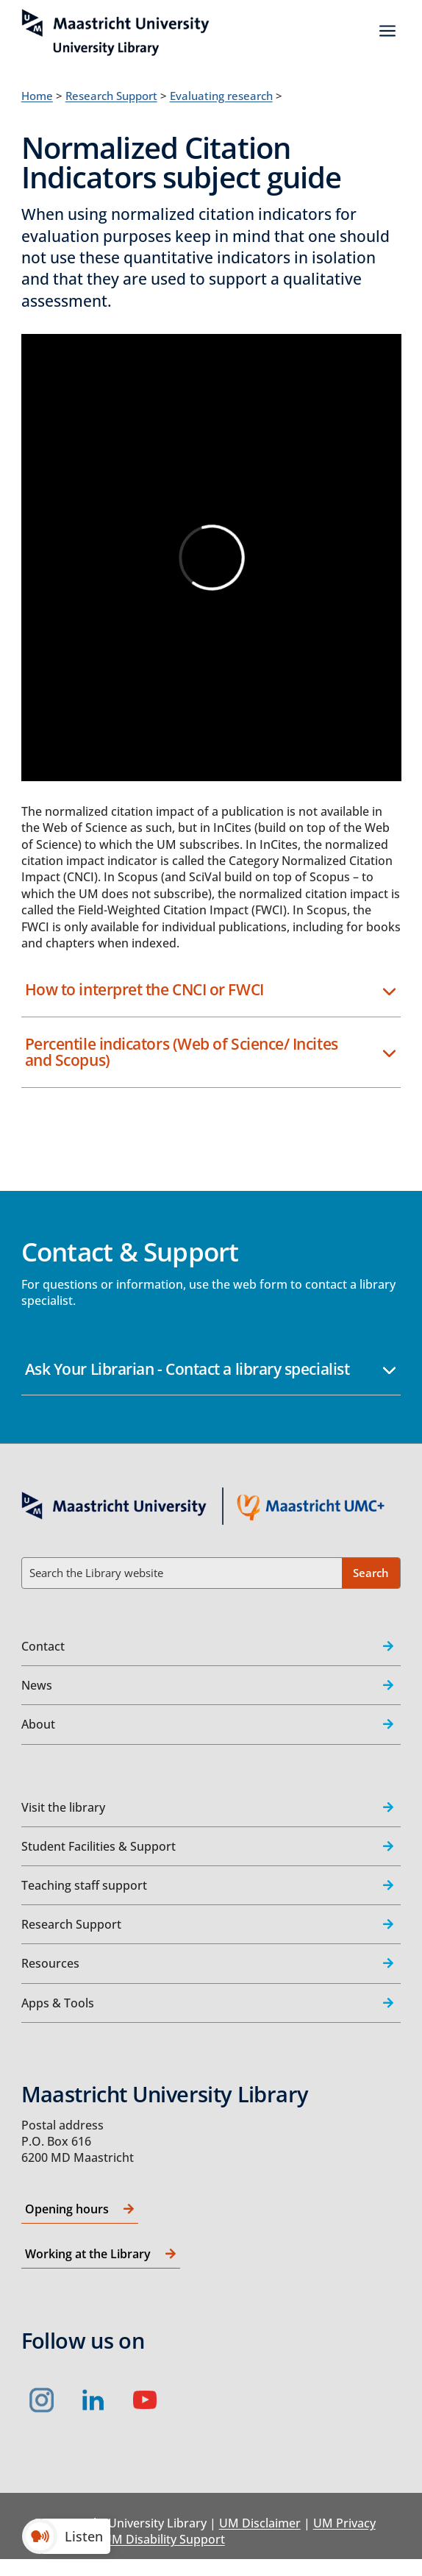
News (36, 1685)
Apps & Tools (57, 2003)
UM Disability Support (164, 2539)
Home (37, 95)
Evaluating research (221, 95)
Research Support (111, 95)
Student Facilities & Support (98, 1846)
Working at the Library (88, 2254)
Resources (50, 1963)
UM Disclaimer (260, 2523)
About (38, 1724)
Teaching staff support (84, 1885)
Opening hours (67, 2209)
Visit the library (63, 1807)
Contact (43, 1646)
